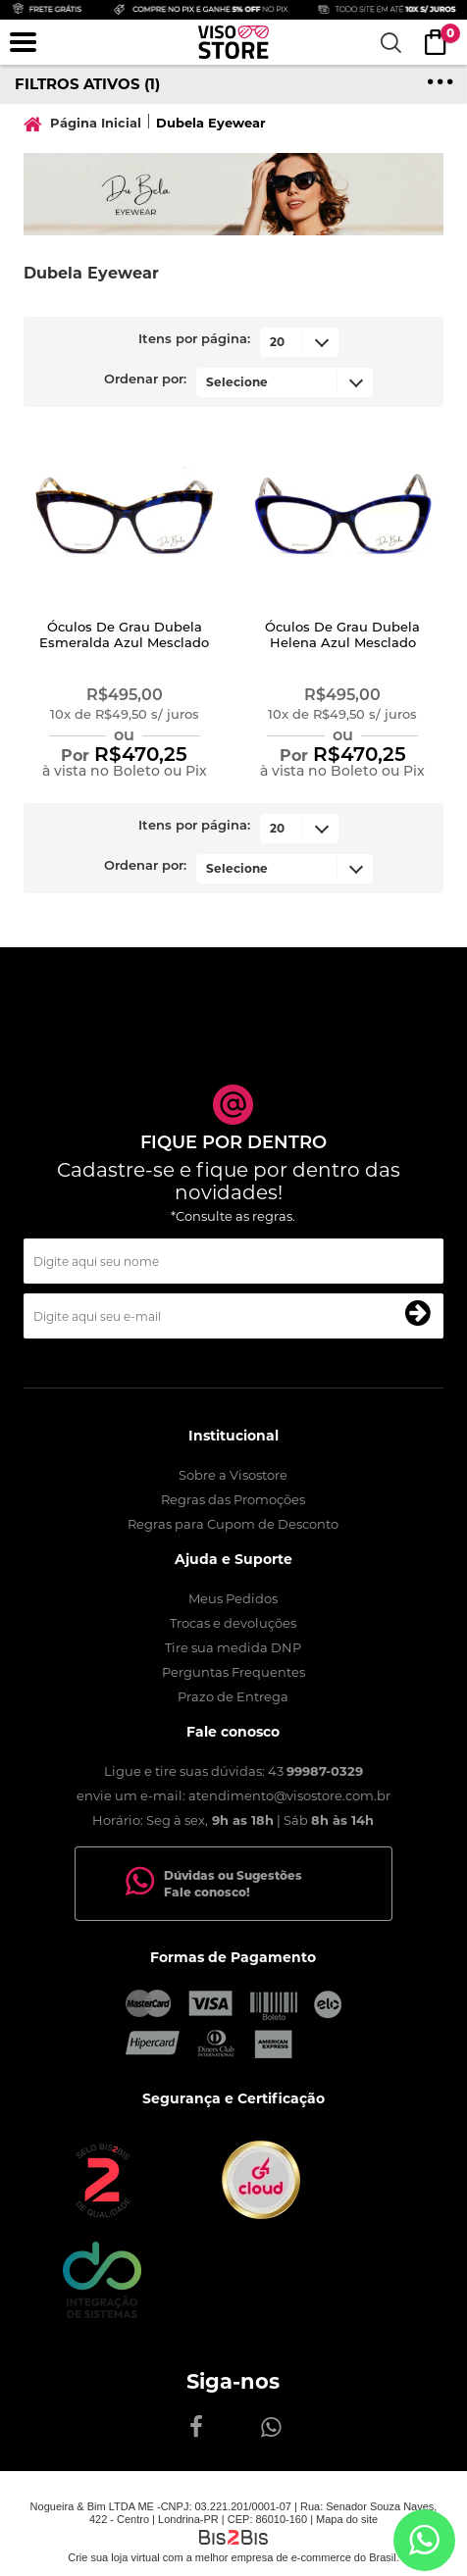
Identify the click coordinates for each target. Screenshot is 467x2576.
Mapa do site (347, 2519)
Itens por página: (194, 339)
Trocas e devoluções (233, 1623)
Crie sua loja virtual (114, 2557)
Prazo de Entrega (233, 1696)
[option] (233, 194)
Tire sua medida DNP (233, 1647)
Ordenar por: (145, 380)
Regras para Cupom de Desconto (233, 1524)
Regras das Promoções (233, 1499)
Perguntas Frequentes (233, 1672)
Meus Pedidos (233, 1598)
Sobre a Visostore (233, 1475)
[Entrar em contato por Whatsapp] (424, 2540)
